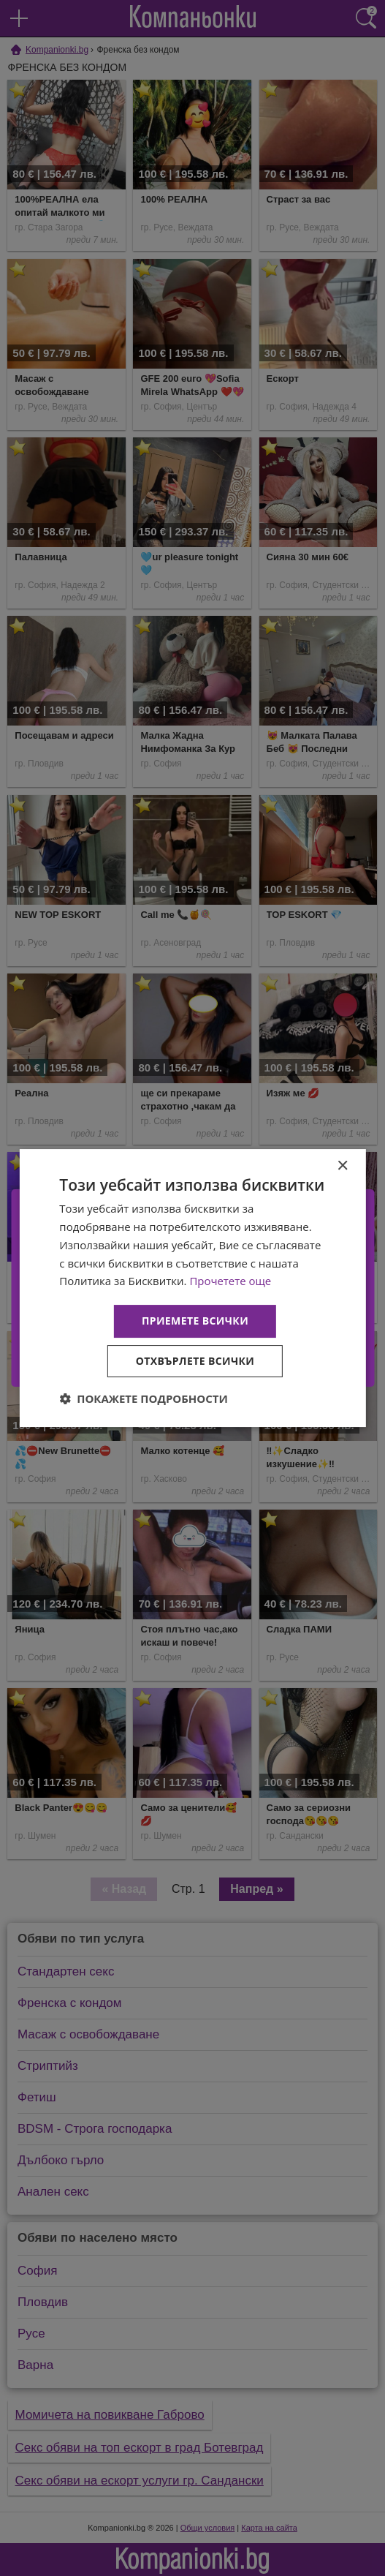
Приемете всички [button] (195, 1320)
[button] (143, 1398)
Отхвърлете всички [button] (195, 1361)
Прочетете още (230, 1280)
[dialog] (192, 1288)
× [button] (342, 1166)
